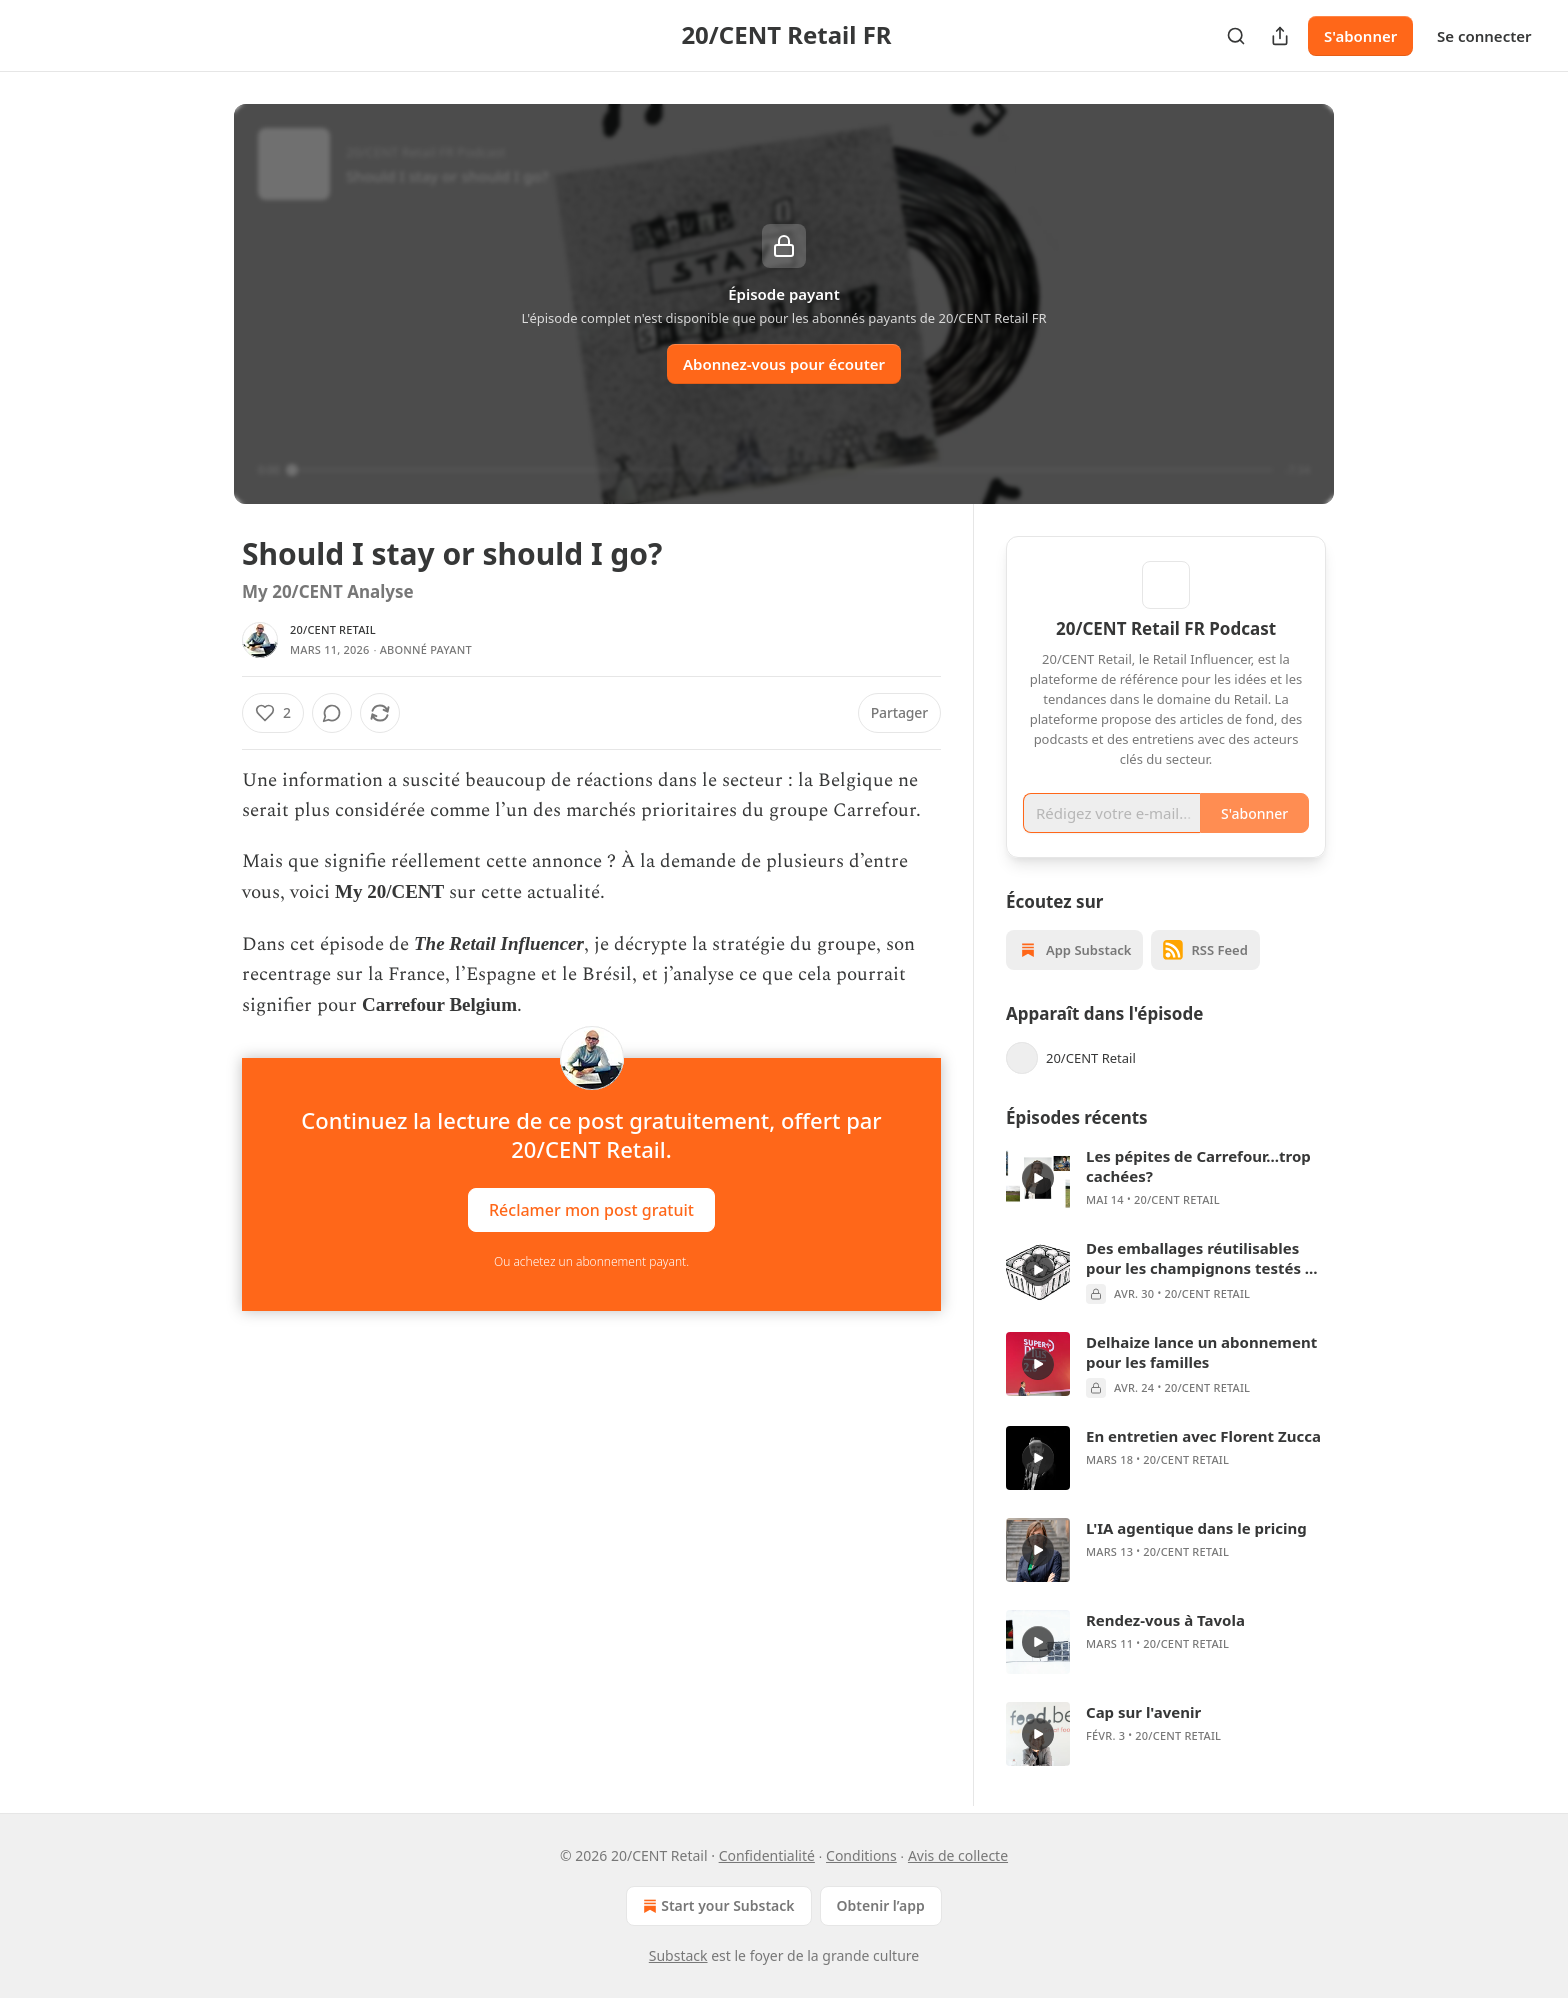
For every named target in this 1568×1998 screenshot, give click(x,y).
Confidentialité (767, 1855)
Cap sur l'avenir (1143, 1712)
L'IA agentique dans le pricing (1196, 1528)
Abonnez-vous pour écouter (784, 364)
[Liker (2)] (273, 713)
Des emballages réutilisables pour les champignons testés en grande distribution (1205, 1258)
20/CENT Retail (333, 629)
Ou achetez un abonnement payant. (591, 1261)
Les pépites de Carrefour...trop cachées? (1198, 1166)
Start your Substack (716, 1906)
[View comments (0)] (332, 713)
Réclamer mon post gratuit (591, 1209)
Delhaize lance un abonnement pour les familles (1201, 1352)
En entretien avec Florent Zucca (1203, 1436)
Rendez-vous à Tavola (1165, 1620)
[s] (1038, 1178)
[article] (1166, 1178)
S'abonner (1360, 36)
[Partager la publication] (1280, 36)
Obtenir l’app (881, 1905)
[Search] (1236, 36)
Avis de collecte (958, 1855)
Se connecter (1484, 36)
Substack (678, 1955)
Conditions (861, 1855)
